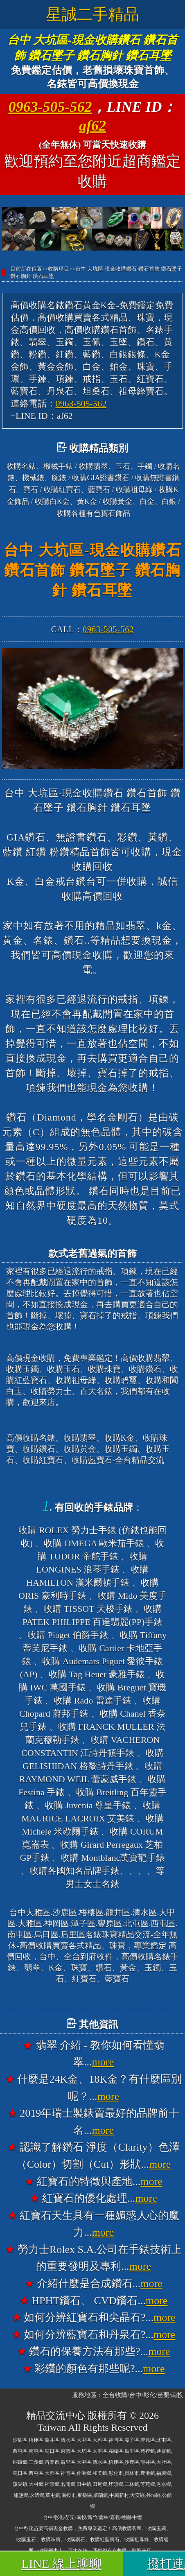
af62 (92, 126)
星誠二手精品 (92, 14)
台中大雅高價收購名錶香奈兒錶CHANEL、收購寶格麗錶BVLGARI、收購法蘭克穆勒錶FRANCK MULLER (92, 2005)
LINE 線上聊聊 (61, 2563)
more (103, 2062)
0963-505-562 (50, 107)
